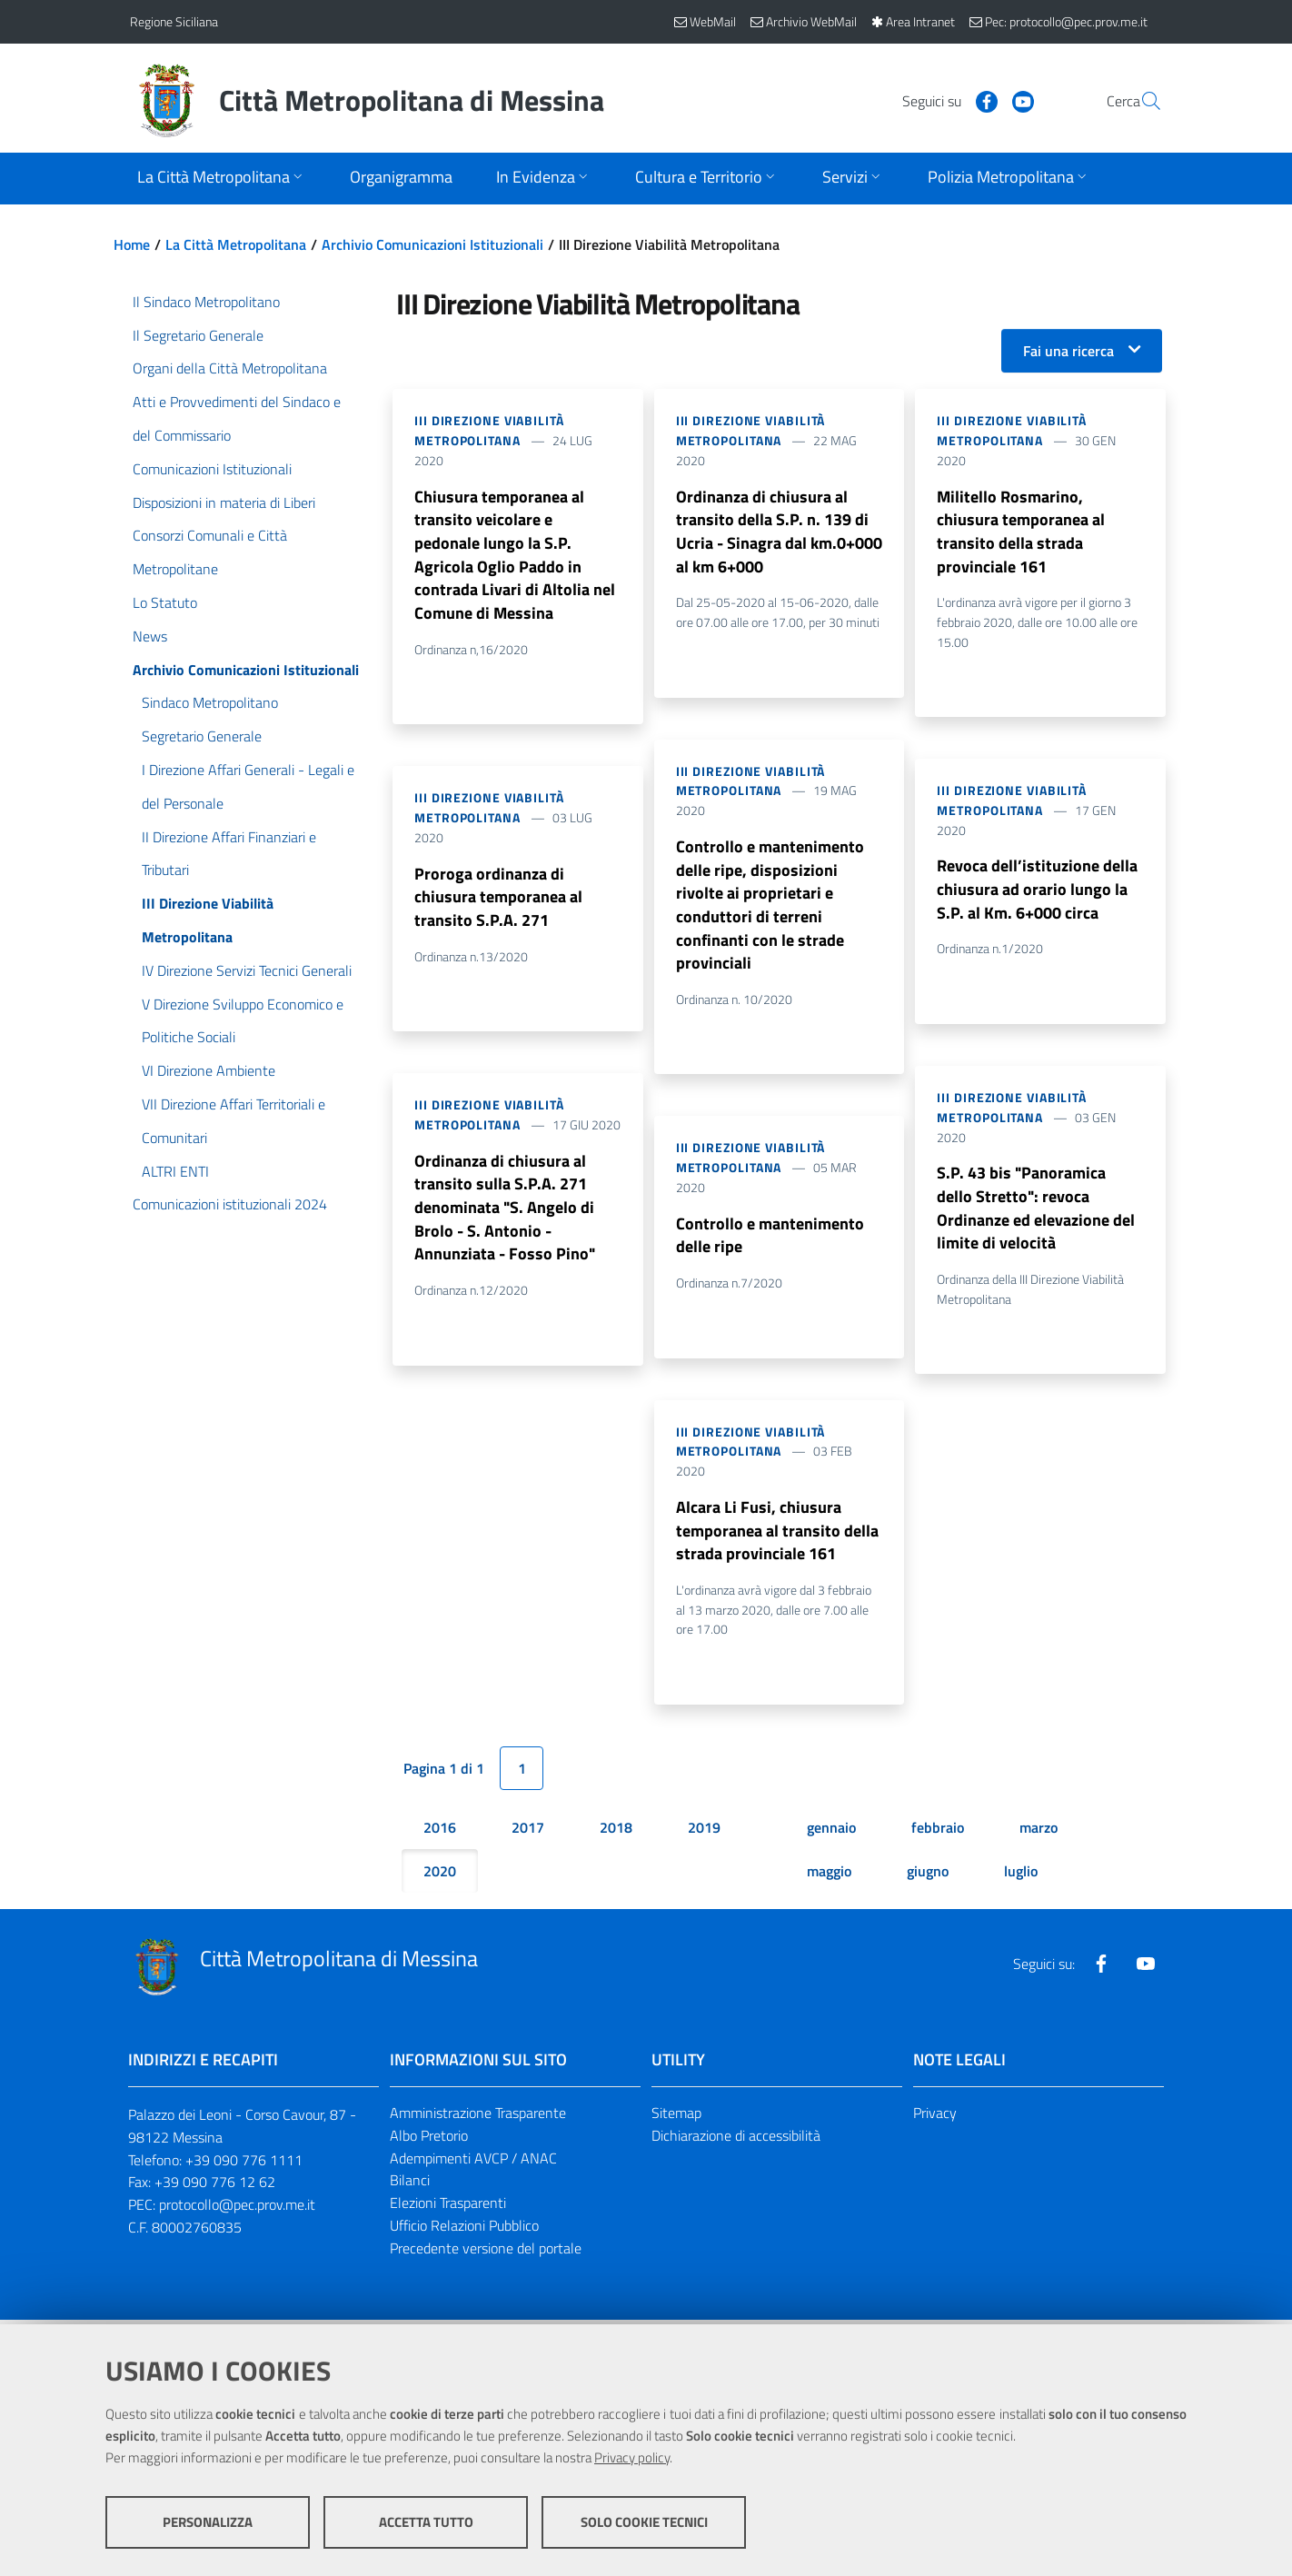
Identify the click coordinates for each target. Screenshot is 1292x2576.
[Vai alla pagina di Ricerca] (1140, 101)
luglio (1021, 1875)
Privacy (935, 2117)
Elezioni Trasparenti (448, 2207)
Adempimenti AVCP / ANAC (473, 2162)
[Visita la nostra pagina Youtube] (979, 100)
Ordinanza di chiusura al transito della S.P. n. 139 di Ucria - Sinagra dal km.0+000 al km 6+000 (779, 532)
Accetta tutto (426, 2521)
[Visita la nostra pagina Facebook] (943, 100)
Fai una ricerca (1068, 351)
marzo (1038, 1832)
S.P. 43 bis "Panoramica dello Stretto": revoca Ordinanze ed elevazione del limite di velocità (1036, 1210)
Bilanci (410, 2184)
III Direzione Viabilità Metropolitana (489, 430)
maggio (829, 1875)
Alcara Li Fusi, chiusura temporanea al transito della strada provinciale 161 (777, 1534)
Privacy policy (632, 2457)
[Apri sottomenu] (221, 178)
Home (132, 244)
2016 (439, 1832)
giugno (928, 1875)
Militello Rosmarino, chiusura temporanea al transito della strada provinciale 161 (1021, 532)
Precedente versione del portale (485, 2252)
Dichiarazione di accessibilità (735, 2140)
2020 (439, 1875)
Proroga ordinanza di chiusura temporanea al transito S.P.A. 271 (498, 899)
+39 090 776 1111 (244, 2163)
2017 (528, 1832)
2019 (704, 1832)
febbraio (937, 1832)
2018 (616, 1832)
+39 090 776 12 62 (214, 2186)
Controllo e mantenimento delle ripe (770, 1238)
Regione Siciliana (174, 21)
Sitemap (676, 2117)
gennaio (831, 1832)
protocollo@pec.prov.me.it (237, 2209)
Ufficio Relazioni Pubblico (464, 2230)
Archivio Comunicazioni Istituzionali (432, 244)
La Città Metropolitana (235, 244)
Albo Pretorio (429, 2140)
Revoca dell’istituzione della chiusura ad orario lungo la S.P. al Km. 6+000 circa (1037, 891)
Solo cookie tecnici (644, 2521)
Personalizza (208, 2521)
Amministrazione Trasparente (478, 2117)
